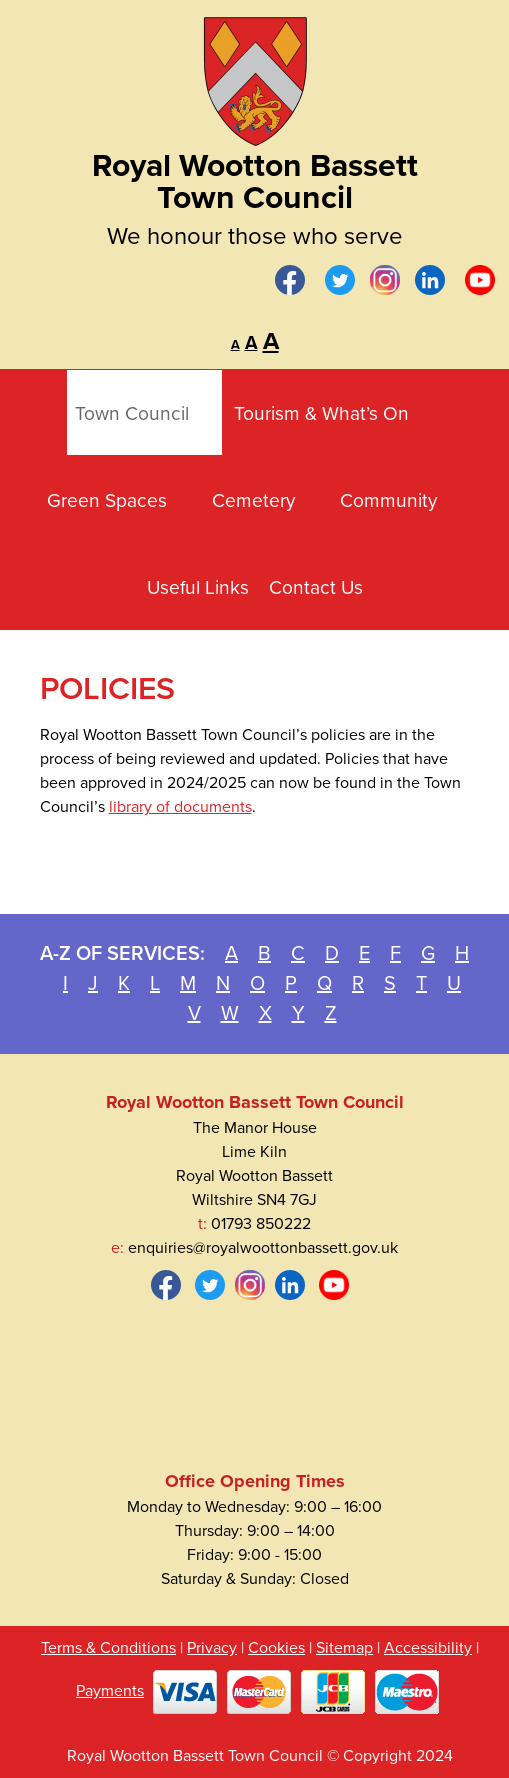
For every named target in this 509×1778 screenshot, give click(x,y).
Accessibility (428, 1648)
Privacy (212, 1648)
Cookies (276, 1648)
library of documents (180, 807)
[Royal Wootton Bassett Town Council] (255, 75)
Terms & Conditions (108, 1648)
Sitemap (344, 1648)
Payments (110, 1691)
